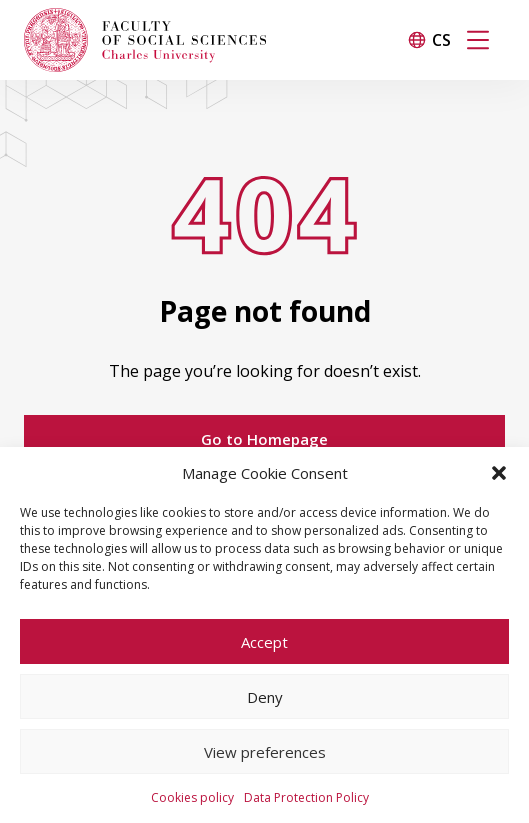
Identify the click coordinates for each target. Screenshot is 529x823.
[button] (499, 473)
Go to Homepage (264, 439)
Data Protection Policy (306, 797)
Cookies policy (192, 797)
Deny (265, 697)
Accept (264, 642)
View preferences (265, 752)
